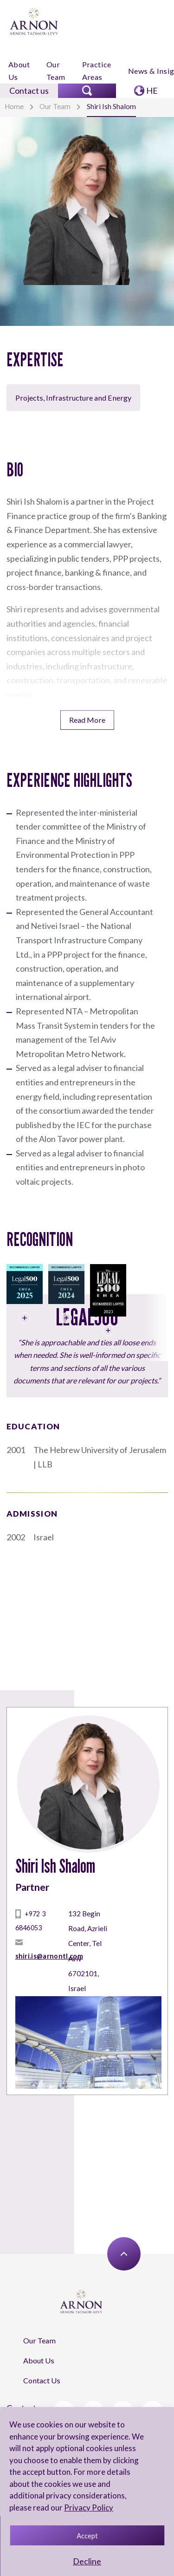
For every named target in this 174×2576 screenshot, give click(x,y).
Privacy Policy (88, 2507)
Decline (87, 2561)
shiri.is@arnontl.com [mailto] (49, 1956)
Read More (87, 719)
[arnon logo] (33, 21)
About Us (19, 71)
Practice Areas (96, 71)
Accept (87, 2535)
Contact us (29, 90)
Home (14, 106)
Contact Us (41, 2380)
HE (152, 90)
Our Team (55, 71)
